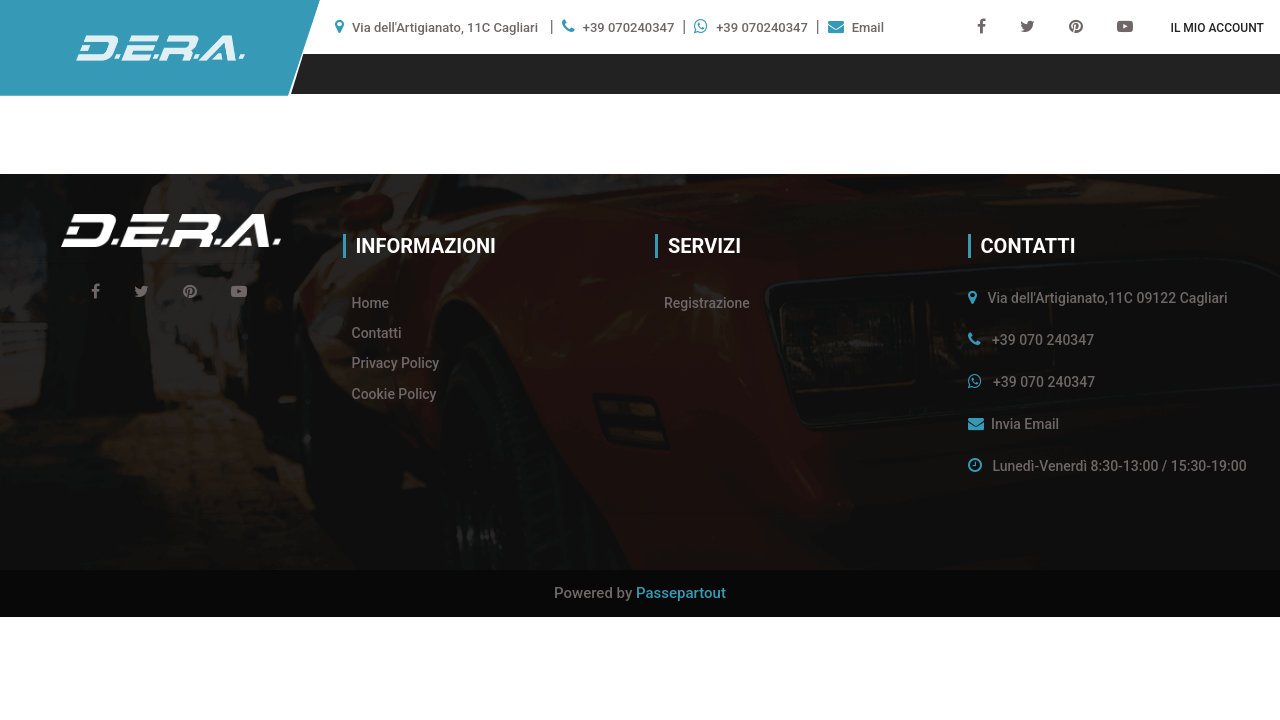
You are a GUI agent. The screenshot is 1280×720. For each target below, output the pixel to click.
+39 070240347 (629, 27)
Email (868, 27)
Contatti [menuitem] (377, 333)
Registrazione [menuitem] (707, 303)
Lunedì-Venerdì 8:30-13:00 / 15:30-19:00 (1119, 466)
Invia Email (1025, 424)
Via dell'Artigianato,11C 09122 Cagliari (1107, 298)
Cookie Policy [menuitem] (394, 394)
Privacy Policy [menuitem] (396, 363)
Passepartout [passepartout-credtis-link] (681, 593)
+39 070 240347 (1043, 340)
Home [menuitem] (371, 303)
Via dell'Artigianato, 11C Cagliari (445, 27)
